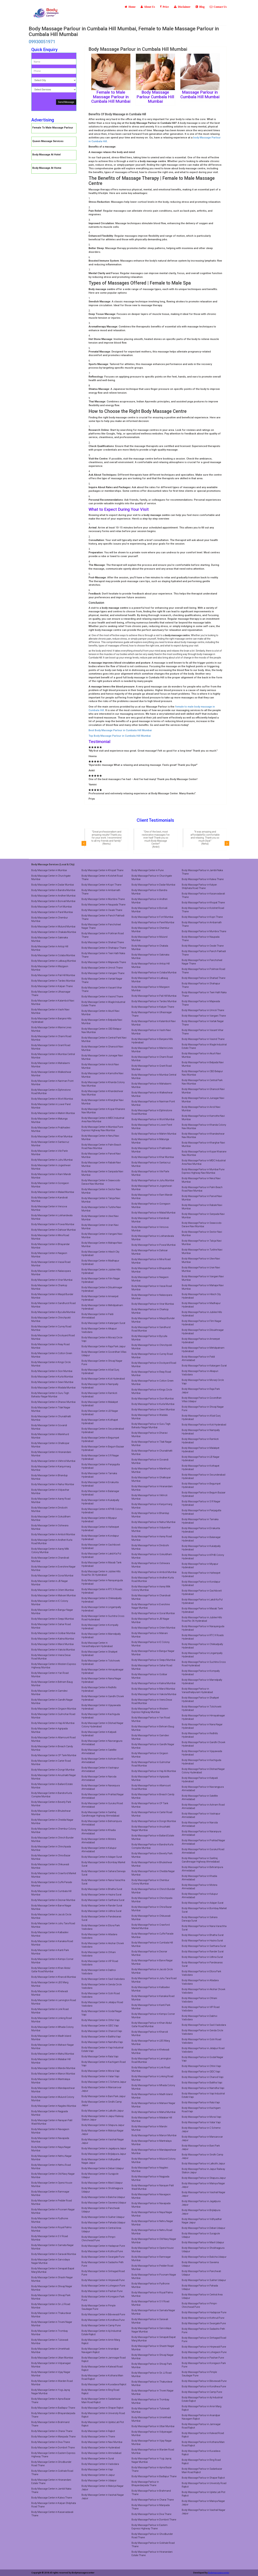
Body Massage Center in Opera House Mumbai (51, 2184)
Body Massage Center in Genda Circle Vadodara (102, 1986)
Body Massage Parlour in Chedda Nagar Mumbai (153, 1873)
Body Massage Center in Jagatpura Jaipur (104, 2148)
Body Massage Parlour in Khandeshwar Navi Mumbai (203, 1135)
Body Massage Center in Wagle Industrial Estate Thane (103, 1004)
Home (130, 6)
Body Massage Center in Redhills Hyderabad (99, 1689)
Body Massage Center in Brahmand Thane (50, 2424)
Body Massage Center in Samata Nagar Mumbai (52, 2247)
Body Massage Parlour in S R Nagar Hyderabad (201, 1503)
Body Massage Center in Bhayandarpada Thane (53, 2415)
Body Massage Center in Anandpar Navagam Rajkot (100, 2350)
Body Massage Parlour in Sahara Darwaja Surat (199, 1919)
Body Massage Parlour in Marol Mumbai (153, 1688)
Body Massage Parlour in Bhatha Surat (203, 1935)
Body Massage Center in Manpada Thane (53, 2436)
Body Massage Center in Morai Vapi (101, 2071)
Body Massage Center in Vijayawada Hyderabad (101, 1707)
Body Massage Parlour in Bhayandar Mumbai (151, 1270)
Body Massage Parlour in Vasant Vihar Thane (202, 1032)
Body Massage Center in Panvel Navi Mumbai (101, 1155)
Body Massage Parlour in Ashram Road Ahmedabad (203, 1806)
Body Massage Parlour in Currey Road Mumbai (152, 1356)
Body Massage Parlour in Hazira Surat (202, 1940)
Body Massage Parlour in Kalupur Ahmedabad (200, 1896)
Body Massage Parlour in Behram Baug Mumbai (153, 1728)
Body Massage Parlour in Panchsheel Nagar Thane (202, 962)
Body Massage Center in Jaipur (98, 2475)
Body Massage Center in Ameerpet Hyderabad (100, 1298)
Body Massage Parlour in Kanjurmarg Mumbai (152, 1506)
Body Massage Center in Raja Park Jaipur (104, 1346)
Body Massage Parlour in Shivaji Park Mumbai (152, 2365)
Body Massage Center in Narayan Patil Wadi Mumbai (51, 2122)
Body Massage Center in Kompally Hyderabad (100, 1627)
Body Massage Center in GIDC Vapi (100, 2025)
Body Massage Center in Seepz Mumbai (52, 1618)
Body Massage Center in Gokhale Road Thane (52, 2472)
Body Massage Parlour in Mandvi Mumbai (149, 2128)
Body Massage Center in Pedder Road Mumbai (51, 2202)
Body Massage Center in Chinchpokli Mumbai (51, 1319)
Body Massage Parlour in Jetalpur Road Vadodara (203, 2050)
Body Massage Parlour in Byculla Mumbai (149, 1338)
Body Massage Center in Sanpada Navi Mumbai (102, 1173)
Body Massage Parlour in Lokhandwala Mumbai (153, 1238)
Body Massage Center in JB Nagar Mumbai (49, 1583)
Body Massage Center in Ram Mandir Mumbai (51, 1176)
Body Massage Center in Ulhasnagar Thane (50, 993)
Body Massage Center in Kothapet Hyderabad (100, 1421)
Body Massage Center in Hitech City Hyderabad (100, 1253)
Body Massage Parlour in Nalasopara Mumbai (152, 1297)
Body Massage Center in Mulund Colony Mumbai (52, 2099)
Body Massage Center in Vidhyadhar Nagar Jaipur (101, 2161)
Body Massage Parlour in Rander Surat (203, 1951)
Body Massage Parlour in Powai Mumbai (154, 1244)
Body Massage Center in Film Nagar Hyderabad (101, 1280)
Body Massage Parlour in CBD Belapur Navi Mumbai (202, 1073)
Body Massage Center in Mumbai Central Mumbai (53, 1056)
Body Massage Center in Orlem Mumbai (52, 1590)
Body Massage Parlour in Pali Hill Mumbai (154, 995)
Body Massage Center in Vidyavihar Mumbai (50, 1491)
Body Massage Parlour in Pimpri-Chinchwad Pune (199, 2305)
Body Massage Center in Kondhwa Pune (103, 2320)
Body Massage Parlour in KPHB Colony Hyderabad (203, 1557)
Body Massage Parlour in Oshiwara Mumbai (151, 1565)
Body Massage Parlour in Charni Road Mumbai (152, 1059)
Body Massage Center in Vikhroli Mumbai (53, 1461)
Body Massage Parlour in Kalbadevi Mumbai (151, 1989)
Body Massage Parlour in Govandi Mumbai (150, 1461)
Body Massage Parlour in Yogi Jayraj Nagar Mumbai (151, 2460)
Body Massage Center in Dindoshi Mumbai (49, 1509)
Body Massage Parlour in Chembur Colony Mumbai (150, 1882)
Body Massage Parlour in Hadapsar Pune (204, 2312)
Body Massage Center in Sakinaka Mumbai (49, 939)
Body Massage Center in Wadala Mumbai (53, 1387)
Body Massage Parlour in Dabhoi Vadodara (199, 2018)
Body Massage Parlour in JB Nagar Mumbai (150, 1620)
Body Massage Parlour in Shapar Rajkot (203, 2477)
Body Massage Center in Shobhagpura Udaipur (102, 2190)
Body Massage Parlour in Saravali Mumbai (150, 2321)
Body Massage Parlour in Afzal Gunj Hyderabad (201, 1417)
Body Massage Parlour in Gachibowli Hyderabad (202, 1592)
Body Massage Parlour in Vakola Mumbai (154, 1694)
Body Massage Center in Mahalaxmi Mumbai (50, 1065)
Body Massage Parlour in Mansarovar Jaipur (202, 2138)
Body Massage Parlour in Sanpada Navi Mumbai (203, 1216)
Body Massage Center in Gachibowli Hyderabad (101, 1546)
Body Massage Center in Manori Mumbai (53, 2073)
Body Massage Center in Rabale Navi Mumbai (101, 1164)
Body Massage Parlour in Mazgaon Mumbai (151, 989)
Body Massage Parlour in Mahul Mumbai (153, 2112)
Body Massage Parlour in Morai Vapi (201, 2116)
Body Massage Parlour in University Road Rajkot (204, 2485)
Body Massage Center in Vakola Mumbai (53, 1649)
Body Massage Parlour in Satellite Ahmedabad (200, 1797)
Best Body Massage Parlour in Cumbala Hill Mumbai (120, 730)
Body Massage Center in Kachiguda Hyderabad (101, 1716)
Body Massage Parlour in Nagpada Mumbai (150, 2178)
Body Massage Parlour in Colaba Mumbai (154, 972)
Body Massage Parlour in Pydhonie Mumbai (150, 2285)
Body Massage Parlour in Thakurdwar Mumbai (152, 2383)
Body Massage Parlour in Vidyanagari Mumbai (152, 2433)
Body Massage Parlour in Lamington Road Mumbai (151, 2060)
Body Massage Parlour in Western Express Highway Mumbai (150, 1710)
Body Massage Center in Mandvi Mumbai (53, 2068)
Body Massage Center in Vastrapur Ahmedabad (100, 1769)
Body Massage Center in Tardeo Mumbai (53, 980)
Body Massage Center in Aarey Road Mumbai (50, 1500)
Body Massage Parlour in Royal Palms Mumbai (152, 2294)
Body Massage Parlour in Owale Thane (203, 945)
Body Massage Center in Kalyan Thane (52, 986)
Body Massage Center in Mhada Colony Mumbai (52, 2029)
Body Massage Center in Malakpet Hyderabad (100, 1404)
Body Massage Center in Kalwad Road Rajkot (102, 2368)
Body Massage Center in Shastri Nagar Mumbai (52, 2279)
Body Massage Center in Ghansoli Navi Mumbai (102, 1048)
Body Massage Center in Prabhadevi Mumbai (50, 1129)
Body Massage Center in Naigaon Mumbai (49, 1255)
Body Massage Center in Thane (98, 2436)
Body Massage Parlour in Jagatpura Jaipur (201, 2203)
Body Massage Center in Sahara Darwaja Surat (103, 1873)
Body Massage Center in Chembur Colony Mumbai (53, 1830)
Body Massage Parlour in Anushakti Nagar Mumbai (151, 1828)
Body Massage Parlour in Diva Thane (151, 2514)
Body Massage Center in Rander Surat (102, 1905)
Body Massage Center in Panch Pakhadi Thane (103, 917)
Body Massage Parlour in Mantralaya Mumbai (151, 2142)
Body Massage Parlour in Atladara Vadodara (200, 1982)
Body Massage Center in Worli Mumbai (52, 1098)
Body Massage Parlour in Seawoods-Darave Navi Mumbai (202, 1225)
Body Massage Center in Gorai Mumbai (52, 1575)
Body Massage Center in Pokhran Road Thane (103, 935)
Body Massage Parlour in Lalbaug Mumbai (150, 980)
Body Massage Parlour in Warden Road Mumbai (153, 2451)
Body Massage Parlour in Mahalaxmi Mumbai (151, 1085)
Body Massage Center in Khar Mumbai (51, 1136)
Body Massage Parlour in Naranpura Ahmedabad (201, 1833)
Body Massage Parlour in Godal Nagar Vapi (202, 2059)
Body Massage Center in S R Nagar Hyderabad (100, 1457)
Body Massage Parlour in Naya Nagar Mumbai (152, 2214)
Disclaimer (182, 6)
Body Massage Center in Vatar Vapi (100, 2076)
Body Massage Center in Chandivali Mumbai (50, 1559)
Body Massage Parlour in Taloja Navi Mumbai (202, 1242)
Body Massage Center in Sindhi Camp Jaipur (102, 2103)
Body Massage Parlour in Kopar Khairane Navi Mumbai (204, 1153)
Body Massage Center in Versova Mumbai (49, 1208)
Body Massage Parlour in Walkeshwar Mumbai (152, 1094)
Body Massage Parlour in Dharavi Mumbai (150, 1434)
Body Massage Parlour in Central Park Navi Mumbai (202, 1082)
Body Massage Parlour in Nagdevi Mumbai (150, 2169)
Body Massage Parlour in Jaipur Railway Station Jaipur (203, 2171)
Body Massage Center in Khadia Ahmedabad (99, 1832)
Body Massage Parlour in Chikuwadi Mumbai (151, 1917)
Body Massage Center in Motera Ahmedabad (99, 1841)
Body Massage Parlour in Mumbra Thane (204, 931)
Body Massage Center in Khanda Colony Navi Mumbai (103, 1084)
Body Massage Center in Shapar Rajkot (102, 2407)
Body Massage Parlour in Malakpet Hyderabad (200, 1450)
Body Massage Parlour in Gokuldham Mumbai (152, 1556)
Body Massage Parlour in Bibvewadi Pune (204, 2381)
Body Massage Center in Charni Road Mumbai (51, 1038)
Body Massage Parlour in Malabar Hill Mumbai (152, 2119)
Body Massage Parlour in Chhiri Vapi (201, 2066)
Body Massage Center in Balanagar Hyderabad (100, 1493)
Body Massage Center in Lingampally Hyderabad (101, 1609)
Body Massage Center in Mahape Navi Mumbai (102, 1244)
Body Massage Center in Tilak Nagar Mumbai (50, 1409)
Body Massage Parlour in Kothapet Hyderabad (200, 1467)
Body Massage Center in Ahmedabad (101, 2453)
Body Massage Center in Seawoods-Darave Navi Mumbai (101, 1182)
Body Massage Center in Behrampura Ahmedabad (102, 1823)
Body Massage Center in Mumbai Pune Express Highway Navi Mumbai (102, 1128)
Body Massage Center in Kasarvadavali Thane (52, 2514)
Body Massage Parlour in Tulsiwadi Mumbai (151, 2410)
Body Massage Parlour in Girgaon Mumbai (150, 1755)
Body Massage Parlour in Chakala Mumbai (150, 947)
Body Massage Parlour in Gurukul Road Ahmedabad (203, 1851)
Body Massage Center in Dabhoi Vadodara (99, 1972)
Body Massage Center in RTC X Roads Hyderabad (102, 1591)
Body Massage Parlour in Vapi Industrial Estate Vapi (203, 2095)
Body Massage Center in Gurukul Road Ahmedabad (102, 1805)
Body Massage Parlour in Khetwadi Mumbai (150, 2051)
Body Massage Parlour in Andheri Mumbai (150, 901)
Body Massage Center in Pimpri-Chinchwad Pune (99, 2239)
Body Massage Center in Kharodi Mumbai (53, 1977)
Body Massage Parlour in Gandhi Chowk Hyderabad (203, 1744)
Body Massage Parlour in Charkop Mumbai (150, 1311)
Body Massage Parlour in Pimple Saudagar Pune (199, 2374)
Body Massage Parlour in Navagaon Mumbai (151, 2196)
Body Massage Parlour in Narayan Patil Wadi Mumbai (153, 2187)
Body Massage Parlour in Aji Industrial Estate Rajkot (202, 2399)
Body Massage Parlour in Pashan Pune (203, 2357)
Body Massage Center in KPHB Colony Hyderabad (102, 1511)
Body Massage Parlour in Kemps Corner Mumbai (153, 2016)
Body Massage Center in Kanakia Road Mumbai (52, 1943)
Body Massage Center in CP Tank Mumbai (53, 1755)
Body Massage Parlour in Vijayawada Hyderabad (202, 1753)
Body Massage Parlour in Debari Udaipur (203, 2228)
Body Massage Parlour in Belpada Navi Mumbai (203, 1064)
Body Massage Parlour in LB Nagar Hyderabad (200, 1458)
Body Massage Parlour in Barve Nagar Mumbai (152, 1962)
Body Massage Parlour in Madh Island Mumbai (152, 2096)
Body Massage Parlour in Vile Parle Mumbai (150, 1173)
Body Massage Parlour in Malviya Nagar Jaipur (203, 2185)
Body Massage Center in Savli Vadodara (103, 1979)
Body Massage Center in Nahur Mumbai (52, 1484)
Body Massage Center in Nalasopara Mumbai (51, 1273)
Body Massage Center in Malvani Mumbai (53, 1595)
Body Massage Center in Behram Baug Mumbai (52, 1684)
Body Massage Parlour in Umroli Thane (203, 1010)
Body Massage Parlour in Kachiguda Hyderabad (201, 1762)
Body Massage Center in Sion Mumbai (51, 1371)
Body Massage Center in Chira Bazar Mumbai (50, 1857)
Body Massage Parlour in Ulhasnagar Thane (152, 1014)
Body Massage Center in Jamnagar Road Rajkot (104, 2359)
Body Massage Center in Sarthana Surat (103, 1900)
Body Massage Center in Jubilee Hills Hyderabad (101, 1271)
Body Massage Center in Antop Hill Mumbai (49, 948)
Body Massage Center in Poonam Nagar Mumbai (53, 2211)
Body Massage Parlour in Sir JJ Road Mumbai (151, 2374)
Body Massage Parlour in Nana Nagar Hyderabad (202, 1726)
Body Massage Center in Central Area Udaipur (101, 2230)
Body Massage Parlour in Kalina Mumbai (153, 1683)
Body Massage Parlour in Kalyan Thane (153, 1006)
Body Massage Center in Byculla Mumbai (53, 1312)
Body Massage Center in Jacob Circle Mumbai (51, 1916)
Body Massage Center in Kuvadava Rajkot (104, 2384)
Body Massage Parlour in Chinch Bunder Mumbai (153, 1891)
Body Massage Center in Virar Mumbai (51, 1279)
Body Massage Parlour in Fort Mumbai (152, 917)
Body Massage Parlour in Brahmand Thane (151, 2492)
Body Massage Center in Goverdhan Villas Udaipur (104, 1354)
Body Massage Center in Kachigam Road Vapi (104, 2064)
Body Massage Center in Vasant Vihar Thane (102, 989)
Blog (200, 6)
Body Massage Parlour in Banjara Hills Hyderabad (152, 1041)
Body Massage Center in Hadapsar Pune (103, 2245)
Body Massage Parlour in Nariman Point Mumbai (153, 1103)
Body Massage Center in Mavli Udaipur (102, 2182)
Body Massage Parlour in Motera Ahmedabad (199, 1887)
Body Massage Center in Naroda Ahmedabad (99, 1778)
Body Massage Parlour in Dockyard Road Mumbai (154, 1364)
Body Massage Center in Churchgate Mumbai (50, 877)
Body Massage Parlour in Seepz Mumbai (153, 1660)
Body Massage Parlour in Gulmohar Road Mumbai (151, 1764)
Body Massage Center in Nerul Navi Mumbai (100, 1137)
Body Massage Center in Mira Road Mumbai (50, 1237)
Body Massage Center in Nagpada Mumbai (49, 2113)
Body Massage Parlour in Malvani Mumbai (150, 1635)
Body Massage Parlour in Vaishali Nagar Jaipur (203, 2194)
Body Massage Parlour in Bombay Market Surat (204, 1910)
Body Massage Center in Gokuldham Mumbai (51, 1518)
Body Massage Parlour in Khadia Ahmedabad (199, 1878)
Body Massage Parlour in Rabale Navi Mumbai (202, 1207)
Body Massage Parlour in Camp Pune (202, 2392)
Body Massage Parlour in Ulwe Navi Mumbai (201, 1260)
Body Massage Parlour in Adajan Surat (202, 1902)
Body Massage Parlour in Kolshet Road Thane (203, 910)
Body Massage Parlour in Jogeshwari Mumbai (152, 1187)
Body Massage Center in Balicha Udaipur (103, 2197)
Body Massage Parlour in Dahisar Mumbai (150, 1252)
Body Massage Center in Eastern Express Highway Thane (53, 2455)
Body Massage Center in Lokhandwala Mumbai (51, 1217)
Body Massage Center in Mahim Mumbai (53, 1113)
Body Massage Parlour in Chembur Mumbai (150, 930)
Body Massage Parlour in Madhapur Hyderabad (201, 1305)
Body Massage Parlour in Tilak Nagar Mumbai (152, 1443)
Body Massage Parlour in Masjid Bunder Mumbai (153, 1320)
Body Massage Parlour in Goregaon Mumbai (151, 1205)
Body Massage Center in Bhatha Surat (102, 1889)
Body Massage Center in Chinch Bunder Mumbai (52, 1839)
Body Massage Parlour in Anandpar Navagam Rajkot (201, 2417)
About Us (148, 6)
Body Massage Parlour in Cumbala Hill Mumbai (152, 1944)
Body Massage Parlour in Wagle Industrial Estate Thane (204, 1046)
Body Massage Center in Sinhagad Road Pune (103, 2273)
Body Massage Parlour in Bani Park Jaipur (201, 2147)
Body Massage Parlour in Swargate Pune (204, 2323)
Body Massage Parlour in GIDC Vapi (201, 2071)
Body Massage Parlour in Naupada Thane (200, 938)
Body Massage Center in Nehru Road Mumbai (51, 2167)
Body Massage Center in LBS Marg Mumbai (49, 1984)
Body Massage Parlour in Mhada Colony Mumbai (153, 2087)
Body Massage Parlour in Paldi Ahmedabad (198, 1358)
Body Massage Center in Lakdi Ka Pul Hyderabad (101, 1555)
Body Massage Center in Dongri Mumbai (53, 1769)
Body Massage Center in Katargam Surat (103, 1323)
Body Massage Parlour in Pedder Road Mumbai (152, 2267)
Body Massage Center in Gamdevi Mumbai (49, 1692)
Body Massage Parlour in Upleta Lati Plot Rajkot (203, 2494)
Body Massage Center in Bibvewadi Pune (103, 2314)
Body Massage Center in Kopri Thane (101, 884)
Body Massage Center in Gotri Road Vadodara (101, 1995)
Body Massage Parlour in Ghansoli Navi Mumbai (203, 1091)
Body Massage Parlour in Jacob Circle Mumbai (152, 1971)
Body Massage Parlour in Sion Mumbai (153, 1398)
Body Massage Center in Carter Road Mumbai (51, 1762)
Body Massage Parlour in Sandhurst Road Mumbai (151, 1329)
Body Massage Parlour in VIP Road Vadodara (200, 2009)
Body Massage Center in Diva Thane (50, 2442)
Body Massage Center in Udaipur (99, 2480)
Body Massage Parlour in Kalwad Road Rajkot (203, 2435)
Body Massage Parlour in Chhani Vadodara (199, 2000)
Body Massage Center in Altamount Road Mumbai (53, 1739)
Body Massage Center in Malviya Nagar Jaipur (103, 2132)
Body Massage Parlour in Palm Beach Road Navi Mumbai (202, 1189)
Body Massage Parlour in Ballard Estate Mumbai (153, 1837)
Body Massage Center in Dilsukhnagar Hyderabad (102, 1289)
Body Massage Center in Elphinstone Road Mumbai (51, 1091)
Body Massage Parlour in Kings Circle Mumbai (152, 1391)
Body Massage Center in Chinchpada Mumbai (51, 1848)
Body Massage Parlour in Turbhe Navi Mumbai (202, 1251)
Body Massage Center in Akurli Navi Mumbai (100, 1013)
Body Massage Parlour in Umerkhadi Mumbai (151, 2419)
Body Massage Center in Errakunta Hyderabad (100, 1484)
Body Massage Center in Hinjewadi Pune (103, 2280)
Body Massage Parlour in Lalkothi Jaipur (203, 2163)
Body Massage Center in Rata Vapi (100, 2056)
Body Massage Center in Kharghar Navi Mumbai (103, 1102)
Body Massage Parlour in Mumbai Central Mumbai (154, 1076)
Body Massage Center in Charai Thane (51, 2431)
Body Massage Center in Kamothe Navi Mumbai (102, 1075)
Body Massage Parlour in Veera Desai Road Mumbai (152, 1701)
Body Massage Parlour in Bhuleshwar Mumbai (152, 1864)
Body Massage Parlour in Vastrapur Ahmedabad (201, 1815)
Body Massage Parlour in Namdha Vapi (203, 2088)
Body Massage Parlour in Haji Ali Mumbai (154, 1771)
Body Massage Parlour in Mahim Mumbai (154, 1133)
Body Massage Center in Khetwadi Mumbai (49, 1993)
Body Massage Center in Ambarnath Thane (101, 892)
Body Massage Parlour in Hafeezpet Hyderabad (201, 1574)
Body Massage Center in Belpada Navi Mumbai (102, 1021)
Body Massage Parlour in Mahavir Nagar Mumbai (153, 2105)
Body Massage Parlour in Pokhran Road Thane (203, 971)
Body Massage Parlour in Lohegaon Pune (204, 2352)
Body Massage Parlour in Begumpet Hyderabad (201, 1485)
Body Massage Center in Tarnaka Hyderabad (99, 1475)
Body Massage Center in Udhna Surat (101, 1911)
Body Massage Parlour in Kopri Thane (202, 917)
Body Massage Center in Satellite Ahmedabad (99, 1751)
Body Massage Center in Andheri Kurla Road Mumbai (51, 1541)
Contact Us (218, 6)
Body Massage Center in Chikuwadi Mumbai (50, 1866)
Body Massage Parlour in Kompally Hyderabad (201, 1673)
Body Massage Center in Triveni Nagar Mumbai (51, 2324)
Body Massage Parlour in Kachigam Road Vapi (201, 2110)
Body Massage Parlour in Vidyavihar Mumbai (151, 1529)
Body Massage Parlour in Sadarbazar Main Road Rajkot (202, 2470)
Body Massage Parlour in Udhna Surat (202, 1957)
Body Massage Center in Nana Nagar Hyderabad (101, 1680)
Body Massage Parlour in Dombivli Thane (154, 2519)
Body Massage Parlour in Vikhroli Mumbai (149, 1497)
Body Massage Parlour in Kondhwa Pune (204, 2386)
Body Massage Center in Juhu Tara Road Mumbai (53, 1925)
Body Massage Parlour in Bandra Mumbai (149, 892)
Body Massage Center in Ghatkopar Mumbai (50, 1445)
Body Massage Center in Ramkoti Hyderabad (99, 1395)
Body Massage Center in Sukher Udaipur (103, 2217)
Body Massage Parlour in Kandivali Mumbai (150, 1220)
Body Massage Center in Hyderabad (101, 2447)
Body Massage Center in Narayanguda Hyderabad (102, 1582)
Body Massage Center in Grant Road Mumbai (50, 1047)
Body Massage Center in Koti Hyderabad (103, 1378)
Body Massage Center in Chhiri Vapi (101, 2020)
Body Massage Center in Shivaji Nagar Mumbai (51, 2288)
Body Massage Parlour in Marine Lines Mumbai (152, 1050)
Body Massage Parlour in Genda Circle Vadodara (202, 2032)
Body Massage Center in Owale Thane (102, 910)
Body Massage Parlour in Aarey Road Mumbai (152, 1538)
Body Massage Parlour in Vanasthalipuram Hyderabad (197, 1690)
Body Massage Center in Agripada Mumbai (49, 1730)
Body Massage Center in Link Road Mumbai (50, 2011)
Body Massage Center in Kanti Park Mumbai (50, 1952)
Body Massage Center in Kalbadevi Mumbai (49, 1934)
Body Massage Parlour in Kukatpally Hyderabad (201, 1548)
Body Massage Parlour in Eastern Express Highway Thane (150, 2527)
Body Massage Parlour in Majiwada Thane (201, 1003)
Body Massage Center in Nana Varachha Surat (103, 1882)
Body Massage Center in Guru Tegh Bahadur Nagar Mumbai (50, 1395)
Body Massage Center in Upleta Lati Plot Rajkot (103, 2424)
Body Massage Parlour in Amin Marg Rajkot (201, 2408)
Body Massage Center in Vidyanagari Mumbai (51, 2365)
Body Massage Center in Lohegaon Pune (103, 2285)
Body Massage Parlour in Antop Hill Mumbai (151, 965)
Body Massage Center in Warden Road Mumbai (52, 2383)
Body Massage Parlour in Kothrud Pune (203, 2317)
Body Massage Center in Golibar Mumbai (53, 1633)
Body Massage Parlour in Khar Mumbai (153, 1157)
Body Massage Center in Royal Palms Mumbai (51, 2229)
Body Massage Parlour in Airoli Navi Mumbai (201, 1109)
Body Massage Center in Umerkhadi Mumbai (50, 2350)
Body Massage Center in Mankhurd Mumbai (50, 1436)
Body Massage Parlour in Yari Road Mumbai (151, 1719)
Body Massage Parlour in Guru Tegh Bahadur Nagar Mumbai (151, 1426)
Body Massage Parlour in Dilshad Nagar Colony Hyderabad (203, 1771)
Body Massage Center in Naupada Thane (103, 904)
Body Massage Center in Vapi (97, 2469)
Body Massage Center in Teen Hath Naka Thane (103, 955)
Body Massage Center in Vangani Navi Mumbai (102, 1236)
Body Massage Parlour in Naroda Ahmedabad (200, 1824)
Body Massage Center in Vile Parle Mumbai (49, 1153)
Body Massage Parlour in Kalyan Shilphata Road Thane (199, 886)
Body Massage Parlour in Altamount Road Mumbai (151, 1787)
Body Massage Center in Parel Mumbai (52, 912)
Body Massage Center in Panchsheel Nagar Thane (101, 926)
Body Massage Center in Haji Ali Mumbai (53, 1723)
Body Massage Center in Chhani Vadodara (99, 1954)
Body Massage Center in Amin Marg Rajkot (101, 2341)
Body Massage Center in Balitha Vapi (101, 2036)
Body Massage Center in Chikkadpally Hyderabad (102, 1600)
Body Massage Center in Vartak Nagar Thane (102, 980)
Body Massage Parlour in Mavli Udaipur (203, 2242)
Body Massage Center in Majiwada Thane (104, 962)
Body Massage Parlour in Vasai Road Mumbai (152, 1288)
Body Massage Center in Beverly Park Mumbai (51, 1804)
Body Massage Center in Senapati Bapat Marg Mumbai (52, 2270)
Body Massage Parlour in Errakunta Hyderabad (201, 1530)
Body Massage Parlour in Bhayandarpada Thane (145, 2483)
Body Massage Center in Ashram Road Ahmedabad (102, 1760)
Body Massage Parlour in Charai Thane (153, 2499)
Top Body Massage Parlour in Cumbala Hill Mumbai (120, 735)
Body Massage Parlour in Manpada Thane (151, 2507)
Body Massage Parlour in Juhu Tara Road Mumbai (154, 1980)
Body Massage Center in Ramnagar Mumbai (50, 2193)
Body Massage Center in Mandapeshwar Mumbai (53, 2090)
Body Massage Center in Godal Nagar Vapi (102, 2013)
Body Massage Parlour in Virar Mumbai (153, 1303)
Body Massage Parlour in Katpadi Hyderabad (200, 1780)
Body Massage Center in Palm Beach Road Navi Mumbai (101, 1146)
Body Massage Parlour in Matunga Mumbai (150, 1141)
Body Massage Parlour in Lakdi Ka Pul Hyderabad (202, 1601)
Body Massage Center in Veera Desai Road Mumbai (51, 1657)
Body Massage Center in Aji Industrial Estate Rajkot (101, 2333)
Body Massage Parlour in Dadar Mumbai (153, 884)
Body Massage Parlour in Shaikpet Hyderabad (200, 1699)
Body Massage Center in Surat (98, 2458)
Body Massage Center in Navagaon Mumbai (50, 2131)
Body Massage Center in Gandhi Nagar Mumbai (52, 1701)
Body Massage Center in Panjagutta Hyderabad (101, 1466)
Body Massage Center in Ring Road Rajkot (100, 2392)
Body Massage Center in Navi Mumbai (102, 2442)
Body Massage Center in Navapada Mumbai (50, 2140)
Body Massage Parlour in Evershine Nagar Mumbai (151, 1606)
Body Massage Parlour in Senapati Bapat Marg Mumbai (154, 2339)
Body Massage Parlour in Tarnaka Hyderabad (200, 1521)
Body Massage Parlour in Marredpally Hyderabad (202, 1681)
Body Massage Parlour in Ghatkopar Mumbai (151, 1479)
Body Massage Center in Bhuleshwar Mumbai (51, 1812)
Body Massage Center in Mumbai (49, 870)
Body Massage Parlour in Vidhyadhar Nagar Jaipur (202, 2221)
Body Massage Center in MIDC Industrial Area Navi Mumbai (103, 1120)
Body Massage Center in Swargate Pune (103, 2256)
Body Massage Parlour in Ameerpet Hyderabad (201, 1340)
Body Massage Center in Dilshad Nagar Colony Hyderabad (102, 1725)
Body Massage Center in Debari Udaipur (103, 2168)
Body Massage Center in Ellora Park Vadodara (101, 1927)
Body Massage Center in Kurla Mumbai (52, 1376)
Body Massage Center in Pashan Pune (102, 2291)
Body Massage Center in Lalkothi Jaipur (103, 2110)
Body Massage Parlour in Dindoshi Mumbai (150, 1547)
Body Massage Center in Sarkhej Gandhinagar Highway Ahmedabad (100, 1814)
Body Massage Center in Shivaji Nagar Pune (102, 1362)
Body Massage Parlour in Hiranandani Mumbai (152, 1488)
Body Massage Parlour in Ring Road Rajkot (201, 2462)
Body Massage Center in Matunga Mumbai (49, 1120)
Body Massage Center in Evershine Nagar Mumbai (53, 1568)
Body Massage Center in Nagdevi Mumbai (53, 2106)
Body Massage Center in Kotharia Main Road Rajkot (102, 2377)
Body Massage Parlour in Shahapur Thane (201, 985)
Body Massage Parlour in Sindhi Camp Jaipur (202, 2156)
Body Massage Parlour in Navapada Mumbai (151, 2205)
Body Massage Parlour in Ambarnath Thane (202, 924)
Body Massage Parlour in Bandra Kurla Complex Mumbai (152, 1846)
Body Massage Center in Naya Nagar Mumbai (51, 2149)
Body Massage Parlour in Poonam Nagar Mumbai (154, 2276)
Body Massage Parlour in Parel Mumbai (153, 922)
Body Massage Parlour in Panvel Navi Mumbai (202, 1198)
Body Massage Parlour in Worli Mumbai (153, 1119)
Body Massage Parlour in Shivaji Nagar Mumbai (153, 2357)
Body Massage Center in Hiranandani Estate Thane (51, 2481)
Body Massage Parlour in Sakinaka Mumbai (150, 956)
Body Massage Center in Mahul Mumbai (52, 2053)
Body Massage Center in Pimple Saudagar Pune (98, 2307)
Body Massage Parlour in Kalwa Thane (203, 879)
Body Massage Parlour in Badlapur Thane (154, 2476)
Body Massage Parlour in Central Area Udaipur (202, 2296)
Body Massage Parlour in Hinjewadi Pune (204, 2346)
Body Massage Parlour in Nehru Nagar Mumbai (152, 2223)
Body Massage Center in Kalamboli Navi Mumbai (52, 1002)
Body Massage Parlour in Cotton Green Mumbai (153, 1382)
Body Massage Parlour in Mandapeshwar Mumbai (154, 2151)
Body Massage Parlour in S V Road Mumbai (150, 2303)
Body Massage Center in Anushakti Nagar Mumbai (53, 1777)
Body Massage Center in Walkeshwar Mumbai (51, 1074)
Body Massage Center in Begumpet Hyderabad (100, 1439)
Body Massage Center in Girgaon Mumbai (53, 1708)
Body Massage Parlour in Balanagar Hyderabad (201, 1539)
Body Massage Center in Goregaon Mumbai (50, 1185)
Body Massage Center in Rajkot (98, 2431)
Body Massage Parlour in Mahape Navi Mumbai (203, 1287)
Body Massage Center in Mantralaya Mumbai (50, 2081)
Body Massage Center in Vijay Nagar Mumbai (50, 2374)
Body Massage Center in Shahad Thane (103, 942)
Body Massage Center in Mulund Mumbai (53, 926)
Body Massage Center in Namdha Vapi (102, 2042)
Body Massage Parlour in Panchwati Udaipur (201, 2273)
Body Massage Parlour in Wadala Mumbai (150, 1417)
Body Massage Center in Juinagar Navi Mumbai (102, 1057)
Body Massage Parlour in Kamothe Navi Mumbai (203, 1118)
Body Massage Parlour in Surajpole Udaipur (201, 2235)
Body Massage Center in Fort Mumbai (51, 906)
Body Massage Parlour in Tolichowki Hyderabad (201, 1708)
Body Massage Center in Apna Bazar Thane (50, 2400)
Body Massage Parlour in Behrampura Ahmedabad (202, 1869)
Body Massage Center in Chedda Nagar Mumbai (52, 1821)
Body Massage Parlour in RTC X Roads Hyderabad (203, 1637)
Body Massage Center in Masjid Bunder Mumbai (52, 1296)
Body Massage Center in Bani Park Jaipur (104, 2096)
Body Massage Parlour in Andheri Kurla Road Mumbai (153, 1579)
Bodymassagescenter (218, 2572)
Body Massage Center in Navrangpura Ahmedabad (102, 1743)
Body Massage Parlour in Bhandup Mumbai (150, 1515)
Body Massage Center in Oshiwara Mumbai (49, 1527)
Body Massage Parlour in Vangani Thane (204, 1015)
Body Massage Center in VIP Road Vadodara (100, 1963)
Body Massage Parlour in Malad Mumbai (153, 1212)
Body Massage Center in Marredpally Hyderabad (101, 1635)
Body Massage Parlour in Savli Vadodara (204, 2025)
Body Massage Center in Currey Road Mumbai (51, 1328)
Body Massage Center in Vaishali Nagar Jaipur (103, 2141)
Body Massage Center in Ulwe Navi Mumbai (100, 1218)
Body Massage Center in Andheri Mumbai (53, 895)
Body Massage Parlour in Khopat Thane (203, 902)
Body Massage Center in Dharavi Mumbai (53, 1402)
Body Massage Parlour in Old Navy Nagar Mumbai (154, 2241)
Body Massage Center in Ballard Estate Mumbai (52, 1786)
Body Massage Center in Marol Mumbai (52, 1644)
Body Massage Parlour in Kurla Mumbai (153, 1404)
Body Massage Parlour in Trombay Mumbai (150, 2401)
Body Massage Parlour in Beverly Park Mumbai (152, 1855)
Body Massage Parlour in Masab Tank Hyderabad (202, 1610)
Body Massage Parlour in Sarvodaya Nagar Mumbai (151, 2330)
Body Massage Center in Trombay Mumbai (49, 2333)
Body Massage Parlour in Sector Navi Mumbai (202, 1233)
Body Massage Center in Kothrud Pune (102, 2251)
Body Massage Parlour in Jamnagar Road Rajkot (201, 2426)
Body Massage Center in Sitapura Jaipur (103, 2125)
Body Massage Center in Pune (148, 870)
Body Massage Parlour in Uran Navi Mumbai (201, 1269)
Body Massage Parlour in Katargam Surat (204, 1365)
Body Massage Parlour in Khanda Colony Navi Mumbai (204, 1126)
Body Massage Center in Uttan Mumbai (52, 2357)
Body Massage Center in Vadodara (100, 2464)
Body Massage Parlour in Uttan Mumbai (153, 2426)
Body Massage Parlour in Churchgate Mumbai (152, 877)
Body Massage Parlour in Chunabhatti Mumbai (152, 1452)
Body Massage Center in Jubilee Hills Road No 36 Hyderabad (101, 1573)
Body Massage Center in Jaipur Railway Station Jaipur (103, 2118)
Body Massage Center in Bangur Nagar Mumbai (52, 1611)
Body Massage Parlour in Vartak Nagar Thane (203, 1023)
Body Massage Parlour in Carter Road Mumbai (152, 1814)
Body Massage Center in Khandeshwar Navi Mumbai (102, 1093)
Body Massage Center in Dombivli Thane (53, 2447)
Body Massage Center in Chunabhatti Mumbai (51, 1418)
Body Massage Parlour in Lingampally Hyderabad (202, 1655)
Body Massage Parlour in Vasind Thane (203, 1039)
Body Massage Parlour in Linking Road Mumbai (152, 2078)
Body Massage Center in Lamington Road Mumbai (53, 2002)
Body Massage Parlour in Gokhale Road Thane (153, 2545)
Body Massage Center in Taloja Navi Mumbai (101, 1200)
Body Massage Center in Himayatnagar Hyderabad (103, 1671)
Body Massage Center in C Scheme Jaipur (104, 2081)
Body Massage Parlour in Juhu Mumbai (153, 1180)
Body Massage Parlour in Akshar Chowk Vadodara (203, 1991)
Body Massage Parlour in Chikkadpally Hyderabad (202, 1646)
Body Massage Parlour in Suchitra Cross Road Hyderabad (204, 1664)
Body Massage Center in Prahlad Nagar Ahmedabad (103, 1796)
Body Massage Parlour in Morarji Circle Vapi (203, 1382)
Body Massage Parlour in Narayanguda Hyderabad (203, 1628)
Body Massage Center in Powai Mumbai (52, 1224)
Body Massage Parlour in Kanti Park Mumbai (151, 2007)
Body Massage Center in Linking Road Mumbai (51, 2020)
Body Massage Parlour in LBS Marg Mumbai (151, 2042)
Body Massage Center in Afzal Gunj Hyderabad (100, 1371)
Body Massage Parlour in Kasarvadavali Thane (203, 895)
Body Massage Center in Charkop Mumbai (49, 1287)
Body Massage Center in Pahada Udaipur (103, 2222)
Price (164, 6)
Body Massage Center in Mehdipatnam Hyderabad (102, 1307)
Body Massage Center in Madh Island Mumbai (51, 2038)
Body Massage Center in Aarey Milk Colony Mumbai (50, 1550)
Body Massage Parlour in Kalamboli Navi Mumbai (154, 1023)
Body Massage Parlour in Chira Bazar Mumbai (152, 1909)
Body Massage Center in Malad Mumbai (52, 1192)
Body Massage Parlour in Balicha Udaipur (204, 2256)
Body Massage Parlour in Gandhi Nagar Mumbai (153, 1746)
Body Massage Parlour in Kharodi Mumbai (150, 2033)
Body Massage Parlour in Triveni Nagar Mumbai (153, 2392)
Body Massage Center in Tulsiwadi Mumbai (49, 2341)
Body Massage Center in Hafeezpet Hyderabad (100, 1528)
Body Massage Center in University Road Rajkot (103, 2415)
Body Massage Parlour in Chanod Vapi (202, 2077)
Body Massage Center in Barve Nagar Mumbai (51, 1907)
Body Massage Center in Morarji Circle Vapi (102, 1339)
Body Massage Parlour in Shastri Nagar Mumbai (153, 2348)
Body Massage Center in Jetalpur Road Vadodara (102, 2004)
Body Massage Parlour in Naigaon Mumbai (150, 1279)
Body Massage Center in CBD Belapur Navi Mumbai (101, 1030)
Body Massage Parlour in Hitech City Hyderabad (201, 1296)
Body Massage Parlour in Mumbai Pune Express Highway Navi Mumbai (203, 1171)
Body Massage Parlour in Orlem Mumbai (153, 1627)
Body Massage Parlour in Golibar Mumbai (149, 1676)
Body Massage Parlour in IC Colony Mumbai (151, 1644)
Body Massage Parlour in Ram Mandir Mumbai (152, 1196)
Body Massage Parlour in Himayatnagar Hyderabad (203, 1717)
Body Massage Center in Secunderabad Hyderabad (103, 1430)
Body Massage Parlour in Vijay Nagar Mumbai (152, 2442)
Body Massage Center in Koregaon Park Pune (103, 2298)
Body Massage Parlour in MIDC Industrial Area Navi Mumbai (204, 1162)
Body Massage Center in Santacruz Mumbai (50, 1144)
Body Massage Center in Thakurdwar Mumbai (51, 2315)
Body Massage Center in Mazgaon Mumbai (49, 968)
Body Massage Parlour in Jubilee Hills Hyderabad (202, 1314)
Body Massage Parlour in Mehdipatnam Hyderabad (203, 1349)
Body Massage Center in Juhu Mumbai (52, 1159)
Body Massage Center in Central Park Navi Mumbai (104, 1039)
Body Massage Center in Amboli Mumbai (53, 1534)
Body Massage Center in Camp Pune (101, 2325)
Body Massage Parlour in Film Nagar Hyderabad (201, 1323)
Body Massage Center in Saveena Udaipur (104, 2202)
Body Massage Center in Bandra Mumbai (53, 890)
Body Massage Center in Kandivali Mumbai (49, 1199)
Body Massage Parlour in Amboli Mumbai (154, 1572)
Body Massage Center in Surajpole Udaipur (100, 2175)
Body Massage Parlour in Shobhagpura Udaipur (203, 2250)
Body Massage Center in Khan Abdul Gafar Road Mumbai (50, 1970)
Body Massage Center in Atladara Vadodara (99, 1936)
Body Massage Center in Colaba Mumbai (53, 955)
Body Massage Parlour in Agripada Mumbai (150, 1778)
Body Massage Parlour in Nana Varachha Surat (204, 1928)
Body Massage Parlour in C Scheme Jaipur (201, 2129)
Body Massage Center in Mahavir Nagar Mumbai (52, 2046)
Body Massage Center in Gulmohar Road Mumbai (53, 1716)
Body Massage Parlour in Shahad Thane (203, 978)
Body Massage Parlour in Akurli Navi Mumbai (201, 1055)
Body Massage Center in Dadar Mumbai (52, 884)
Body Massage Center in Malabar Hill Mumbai (51, 2061)
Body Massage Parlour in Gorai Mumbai (153, 1613)
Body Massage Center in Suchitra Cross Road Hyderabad (103, 1618)
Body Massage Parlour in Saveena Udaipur (200, 2264)
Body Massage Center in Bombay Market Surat (103, 1864)
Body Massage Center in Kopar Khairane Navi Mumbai (103, 1111)
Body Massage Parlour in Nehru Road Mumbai (152, 2232)
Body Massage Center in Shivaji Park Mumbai (50, 2297)
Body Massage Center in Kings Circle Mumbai (51, 1364)
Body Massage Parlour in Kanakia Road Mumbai (153, 1998)
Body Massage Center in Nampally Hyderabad (100, 1386)
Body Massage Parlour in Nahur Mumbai (153, 1522)
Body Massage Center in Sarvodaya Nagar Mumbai (50, 2261)
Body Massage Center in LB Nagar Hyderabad (100, 1413)
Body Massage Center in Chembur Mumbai (49, 919)
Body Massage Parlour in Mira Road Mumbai (151, 1261)
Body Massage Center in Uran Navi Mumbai (100, 1227)
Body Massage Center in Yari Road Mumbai (50, 1675)
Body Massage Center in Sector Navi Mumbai (101, 1191)
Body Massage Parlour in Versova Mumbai (150, 1229)
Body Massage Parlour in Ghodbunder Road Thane (152, 2536)
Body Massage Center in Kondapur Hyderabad (100, 1537)
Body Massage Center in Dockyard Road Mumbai (53, 1337)
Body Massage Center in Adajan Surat (102, 1856)
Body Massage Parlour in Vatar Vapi (201, 2122)
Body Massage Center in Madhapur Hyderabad (100, 1262)
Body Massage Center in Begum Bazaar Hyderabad (103, 1448)
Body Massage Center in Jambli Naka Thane (51, 2490)
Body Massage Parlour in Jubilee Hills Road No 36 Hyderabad (202, 1619)
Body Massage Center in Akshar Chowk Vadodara (103, 1945)
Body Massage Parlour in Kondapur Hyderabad (201, 1583)
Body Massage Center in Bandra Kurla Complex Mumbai (51, 1795)
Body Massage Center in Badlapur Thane (53, 2407)
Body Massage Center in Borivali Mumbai (53, 901)
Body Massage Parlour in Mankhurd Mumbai (151, 1470)
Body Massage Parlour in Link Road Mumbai (151, 2069)
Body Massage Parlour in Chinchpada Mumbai (152, 1900)
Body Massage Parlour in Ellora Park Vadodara (201, 1973)
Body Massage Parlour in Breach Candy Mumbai (153, 1796)
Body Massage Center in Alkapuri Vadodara (99, 1330)
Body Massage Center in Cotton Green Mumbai (51, 1355)
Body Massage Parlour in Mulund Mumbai (149, 938)
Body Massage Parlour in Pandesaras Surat (202, 1964)
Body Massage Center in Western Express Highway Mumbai (53, 1666)
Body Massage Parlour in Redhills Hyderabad (200, 1735)
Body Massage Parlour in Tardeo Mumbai (154, 1001)
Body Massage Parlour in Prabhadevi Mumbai (151, 1150)
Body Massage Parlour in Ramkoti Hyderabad (200, 1441)
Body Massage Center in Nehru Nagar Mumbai (51, 2158)
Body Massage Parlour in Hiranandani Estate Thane (152, 2553)
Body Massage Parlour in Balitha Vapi (202, 2082)
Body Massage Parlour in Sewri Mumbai (153, 1409)
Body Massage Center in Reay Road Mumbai (50, 1346)
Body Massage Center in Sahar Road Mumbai (51, 1626)
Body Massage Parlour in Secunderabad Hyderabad (203, 1476)
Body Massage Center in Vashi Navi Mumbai (50, 1011)
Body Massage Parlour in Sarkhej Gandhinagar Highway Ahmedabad (200, 1860)
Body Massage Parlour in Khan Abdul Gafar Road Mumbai (152, 2024)
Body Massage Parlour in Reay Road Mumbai (151, 1373)
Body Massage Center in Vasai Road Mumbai (50, 1264)
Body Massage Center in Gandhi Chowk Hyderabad (103, 1698)
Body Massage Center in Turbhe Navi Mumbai (101, 1209)
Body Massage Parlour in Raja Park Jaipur (201, 1391)
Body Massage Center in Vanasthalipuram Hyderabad (97, 1644)
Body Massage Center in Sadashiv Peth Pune (103, 2264)
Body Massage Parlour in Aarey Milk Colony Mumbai (151, 1588)
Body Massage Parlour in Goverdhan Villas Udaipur (202, 1399)
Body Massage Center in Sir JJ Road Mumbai (50, 2306)
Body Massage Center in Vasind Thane (102, 996)
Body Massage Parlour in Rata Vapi (201, 2102)
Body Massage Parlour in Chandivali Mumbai (151, 1597)
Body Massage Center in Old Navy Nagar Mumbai (53, 2175)
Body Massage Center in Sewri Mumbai (52, 1382)
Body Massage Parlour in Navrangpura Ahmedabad (203, 1788)
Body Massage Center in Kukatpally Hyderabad (100, 1502)
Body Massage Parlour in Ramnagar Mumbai (151, 2258)
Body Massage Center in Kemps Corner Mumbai (52, 1961)
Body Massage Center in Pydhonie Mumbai (49, 2220)
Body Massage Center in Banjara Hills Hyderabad (51, 1020)
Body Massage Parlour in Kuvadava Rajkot (201, 2453)
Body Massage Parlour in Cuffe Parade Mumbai (152, 1935)
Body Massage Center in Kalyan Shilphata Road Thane (53, 2505)
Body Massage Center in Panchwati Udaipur (101, 2210)
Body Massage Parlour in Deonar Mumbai (149, 1953)
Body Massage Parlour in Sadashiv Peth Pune (203, 2330)
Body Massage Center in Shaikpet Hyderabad (99, 1653)
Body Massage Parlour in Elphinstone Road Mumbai (152, 1112)
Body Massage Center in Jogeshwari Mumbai (51, 1167)
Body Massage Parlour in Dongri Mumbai (154, 1821)
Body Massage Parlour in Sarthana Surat (204, 1946)
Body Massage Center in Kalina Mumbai (52, 1638)
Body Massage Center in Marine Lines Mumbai (51, 1029)
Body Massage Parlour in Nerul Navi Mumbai (201, 1180)
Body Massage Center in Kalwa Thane (51, 2497)
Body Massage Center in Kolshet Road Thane (102, 877)
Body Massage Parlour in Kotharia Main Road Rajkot (203, 2444)
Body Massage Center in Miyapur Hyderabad (99, 1520)
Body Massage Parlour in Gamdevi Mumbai (150, 1737)
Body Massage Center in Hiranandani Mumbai (51, 1454)
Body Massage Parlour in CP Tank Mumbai (150, 1805)
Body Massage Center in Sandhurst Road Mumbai (53, 1305)
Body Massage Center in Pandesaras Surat (101, 1918)
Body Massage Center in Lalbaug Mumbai (53, 960)
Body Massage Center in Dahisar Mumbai (53, 1229)
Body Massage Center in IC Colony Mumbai (49, 1603)
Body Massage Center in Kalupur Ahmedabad (99, 1850)
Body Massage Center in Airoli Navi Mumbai (100, 1066)
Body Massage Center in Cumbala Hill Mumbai (51, 1893)
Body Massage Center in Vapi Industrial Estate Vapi (102, 2049)
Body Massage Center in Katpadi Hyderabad (99, 1734)
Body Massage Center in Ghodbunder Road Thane (51, 2464)
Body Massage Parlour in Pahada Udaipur (200, 2287)
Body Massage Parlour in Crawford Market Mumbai (151, 1926)
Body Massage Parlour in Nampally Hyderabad (201, 1432)
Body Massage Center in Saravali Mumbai (53, 2254)
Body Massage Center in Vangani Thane (103, 973)
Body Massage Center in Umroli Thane (102, 967)
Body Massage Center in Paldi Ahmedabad (97, 1316)
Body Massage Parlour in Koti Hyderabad (204, 1424)
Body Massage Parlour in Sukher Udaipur (204, 2280)
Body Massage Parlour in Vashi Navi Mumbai (151, 1032)
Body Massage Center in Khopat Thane (102, 870)
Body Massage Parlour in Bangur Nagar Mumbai (153, 1653)
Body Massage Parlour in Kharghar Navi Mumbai (203, 1144)
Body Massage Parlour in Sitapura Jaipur (204, 2178)
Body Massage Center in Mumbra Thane (103, 899)
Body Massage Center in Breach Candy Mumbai (52, 1748)
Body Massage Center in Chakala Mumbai (53, 932)
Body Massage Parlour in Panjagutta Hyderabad (201, 1512)
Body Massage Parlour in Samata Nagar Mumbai (153, 2312)
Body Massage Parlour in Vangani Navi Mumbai (203, 1278)
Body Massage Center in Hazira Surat (101, 1894)
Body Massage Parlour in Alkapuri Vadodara (200, 1373)
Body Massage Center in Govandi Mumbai (49, 1427)
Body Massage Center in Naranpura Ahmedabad (101, 1787)
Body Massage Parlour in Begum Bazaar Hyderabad (203, 1494)
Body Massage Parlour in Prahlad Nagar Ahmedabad (203, 1842)
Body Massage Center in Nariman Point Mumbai (52, 1083)
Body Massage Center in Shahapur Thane (104, 947)
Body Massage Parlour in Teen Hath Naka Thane (204, 994)
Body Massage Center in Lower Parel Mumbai (51, 1106)
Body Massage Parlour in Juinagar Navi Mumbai (203, 1100)
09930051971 (42, 41)
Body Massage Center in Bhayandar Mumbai (50, 1246)
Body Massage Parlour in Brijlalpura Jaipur (201, 2212)
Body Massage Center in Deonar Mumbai (53, 1900)
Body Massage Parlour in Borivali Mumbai (149, 910)
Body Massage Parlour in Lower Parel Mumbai (152, 1126)
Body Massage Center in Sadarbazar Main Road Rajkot (101, 2400)
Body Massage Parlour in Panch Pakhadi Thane (204, 953)
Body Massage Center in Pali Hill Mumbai (53, 975)
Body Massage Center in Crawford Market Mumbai (53, 1875)
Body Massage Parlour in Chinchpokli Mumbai (152, 1347)
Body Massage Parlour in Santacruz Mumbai (151, 1164)
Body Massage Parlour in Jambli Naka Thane (202, 872)
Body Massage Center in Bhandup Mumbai (49, 1477)
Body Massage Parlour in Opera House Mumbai (153, 2250)
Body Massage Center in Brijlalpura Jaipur (104, 2154)
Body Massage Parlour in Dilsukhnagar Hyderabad (203, 1332)
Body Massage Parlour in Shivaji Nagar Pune (203, 1408)
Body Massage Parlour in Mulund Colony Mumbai (154, 2160)
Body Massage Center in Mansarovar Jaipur (101, 2089)
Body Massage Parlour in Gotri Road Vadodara (201, 2041)
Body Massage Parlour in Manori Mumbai (154, 2135)
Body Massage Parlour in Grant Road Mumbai (152, 1067)
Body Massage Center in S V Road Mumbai (49, 2238)
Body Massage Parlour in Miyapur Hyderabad (200, 1566)
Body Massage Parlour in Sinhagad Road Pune (204, 2339)
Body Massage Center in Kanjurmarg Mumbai (51, 1468)
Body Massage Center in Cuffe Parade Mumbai (51, 1884)
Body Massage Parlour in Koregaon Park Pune (204, 2365)
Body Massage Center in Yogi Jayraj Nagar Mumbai (50, 2392)
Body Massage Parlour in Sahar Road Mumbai (152, 1667)
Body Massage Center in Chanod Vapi (102, 2031)
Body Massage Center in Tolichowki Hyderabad (101, 1662)
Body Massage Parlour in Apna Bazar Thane (152, 2469)
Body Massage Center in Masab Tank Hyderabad (101, 1564)
